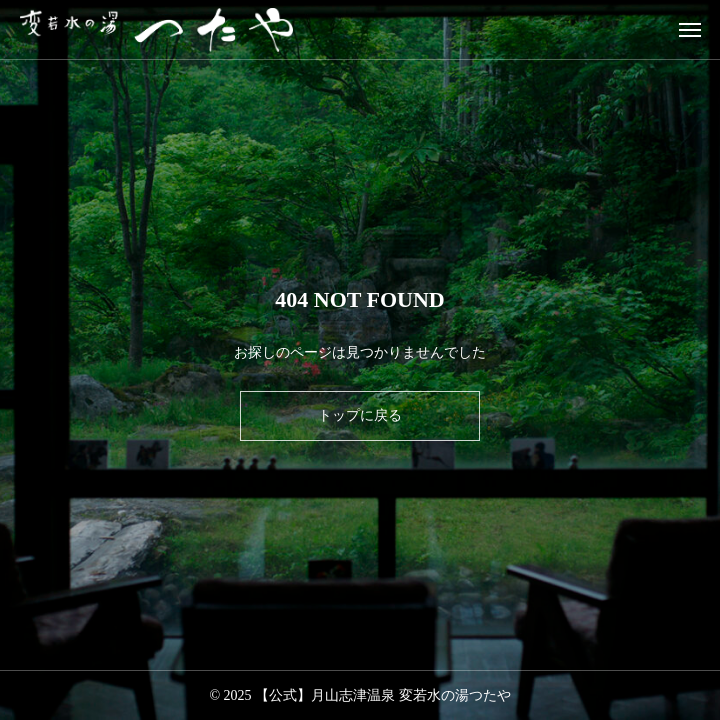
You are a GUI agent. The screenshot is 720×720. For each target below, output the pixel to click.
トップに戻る (360, 415)
